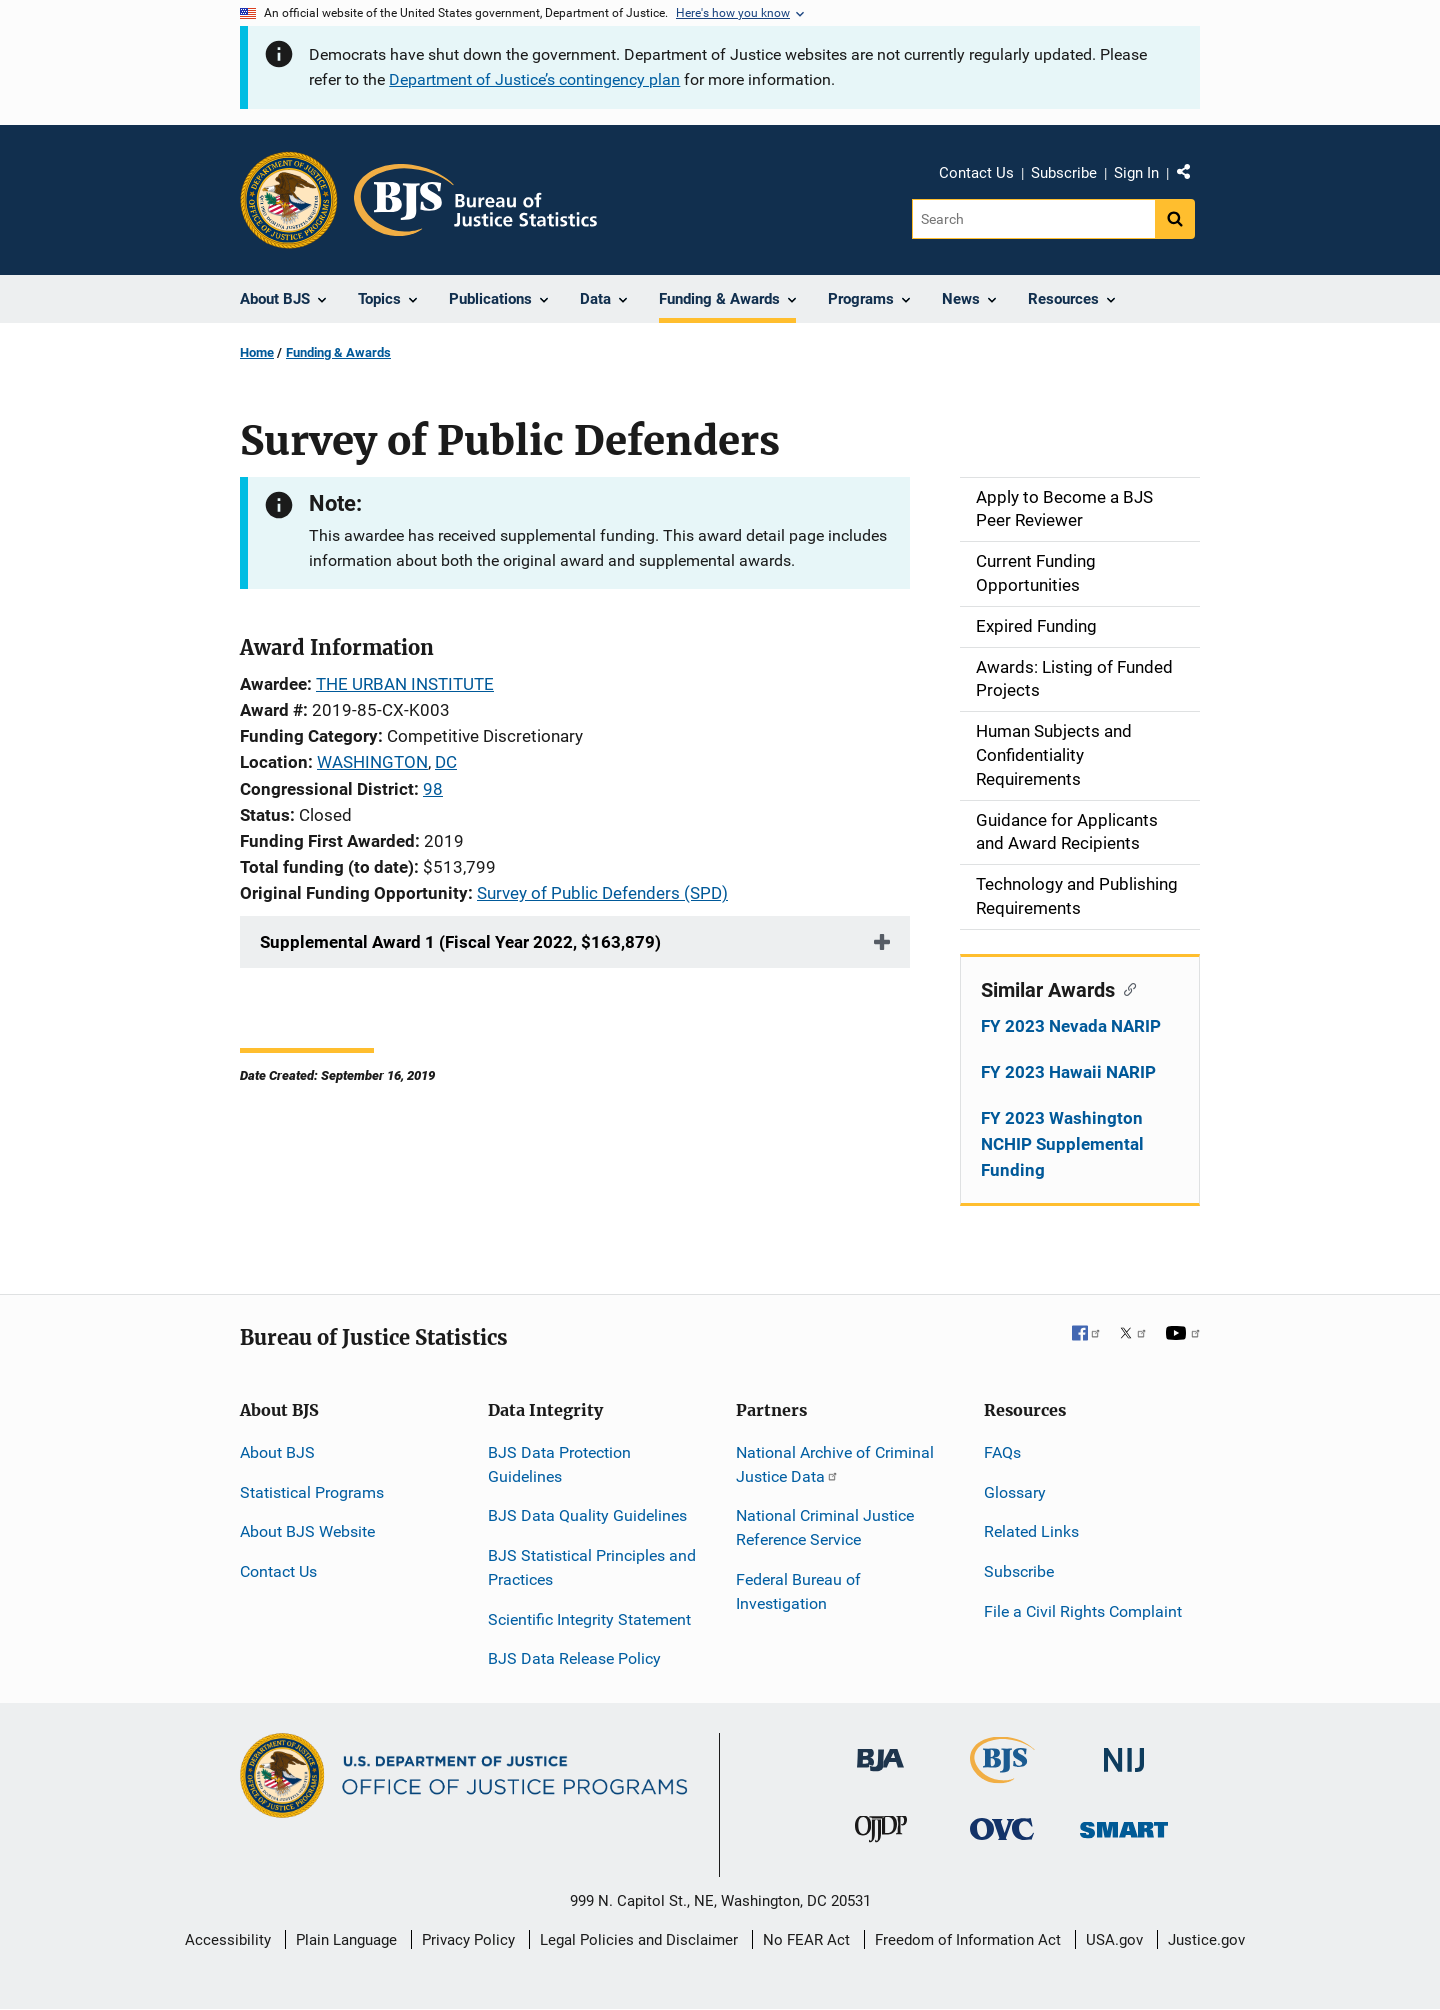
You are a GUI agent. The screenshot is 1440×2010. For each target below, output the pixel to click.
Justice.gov (1206, 1940)
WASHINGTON (372, 762)
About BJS (277, 1452)
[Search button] (1175, 219)
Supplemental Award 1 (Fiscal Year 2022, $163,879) (460, 942)
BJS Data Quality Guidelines (587, 1515)
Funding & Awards (338, 352)
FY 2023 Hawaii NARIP (1068, 1072)
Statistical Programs (312, 1492)
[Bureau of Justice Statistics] (1002, 1774)
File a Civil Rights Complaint (1083, 1611)
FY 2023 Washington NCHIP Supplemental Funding (1062, 1144)
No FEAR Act (806, 1940)
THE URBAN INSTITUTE (405, 684)
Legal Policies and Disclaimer (639, 1940)
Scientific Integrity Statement (589, 1619)
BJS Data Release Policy (574, 1658)
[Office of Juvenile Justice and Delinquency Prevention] (881, 1833)
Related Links (1031, 1531)
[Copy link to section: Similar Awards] (1125, 988)
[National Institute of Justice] (1124, 1751)
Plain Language (346, 1940)
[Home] (475, 200)
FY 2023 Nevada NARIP (1071, 1026)
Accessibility (228, 1940)
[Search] (1033, 219)
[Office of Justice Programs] (289, 200)
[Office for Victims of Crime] (1002, 1828)
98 (433, 789)
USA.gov (1114, 1940)
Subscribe (1064, 173)
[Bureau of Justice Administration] (880, 1750)
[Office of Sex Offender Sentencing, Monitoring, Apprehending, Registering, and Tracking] (1124, 1824)
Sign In (1136, 173)
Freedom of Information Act (968, 1940)
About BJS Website (307, 1531)
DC (446, 762)
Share (1191, 176)
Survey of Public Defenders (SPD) (602, 893)
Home (257, 352)
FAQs (1002, 1452)
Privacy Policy (468, 1940)
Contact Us (976, 173)
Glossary (1015, 1492)
